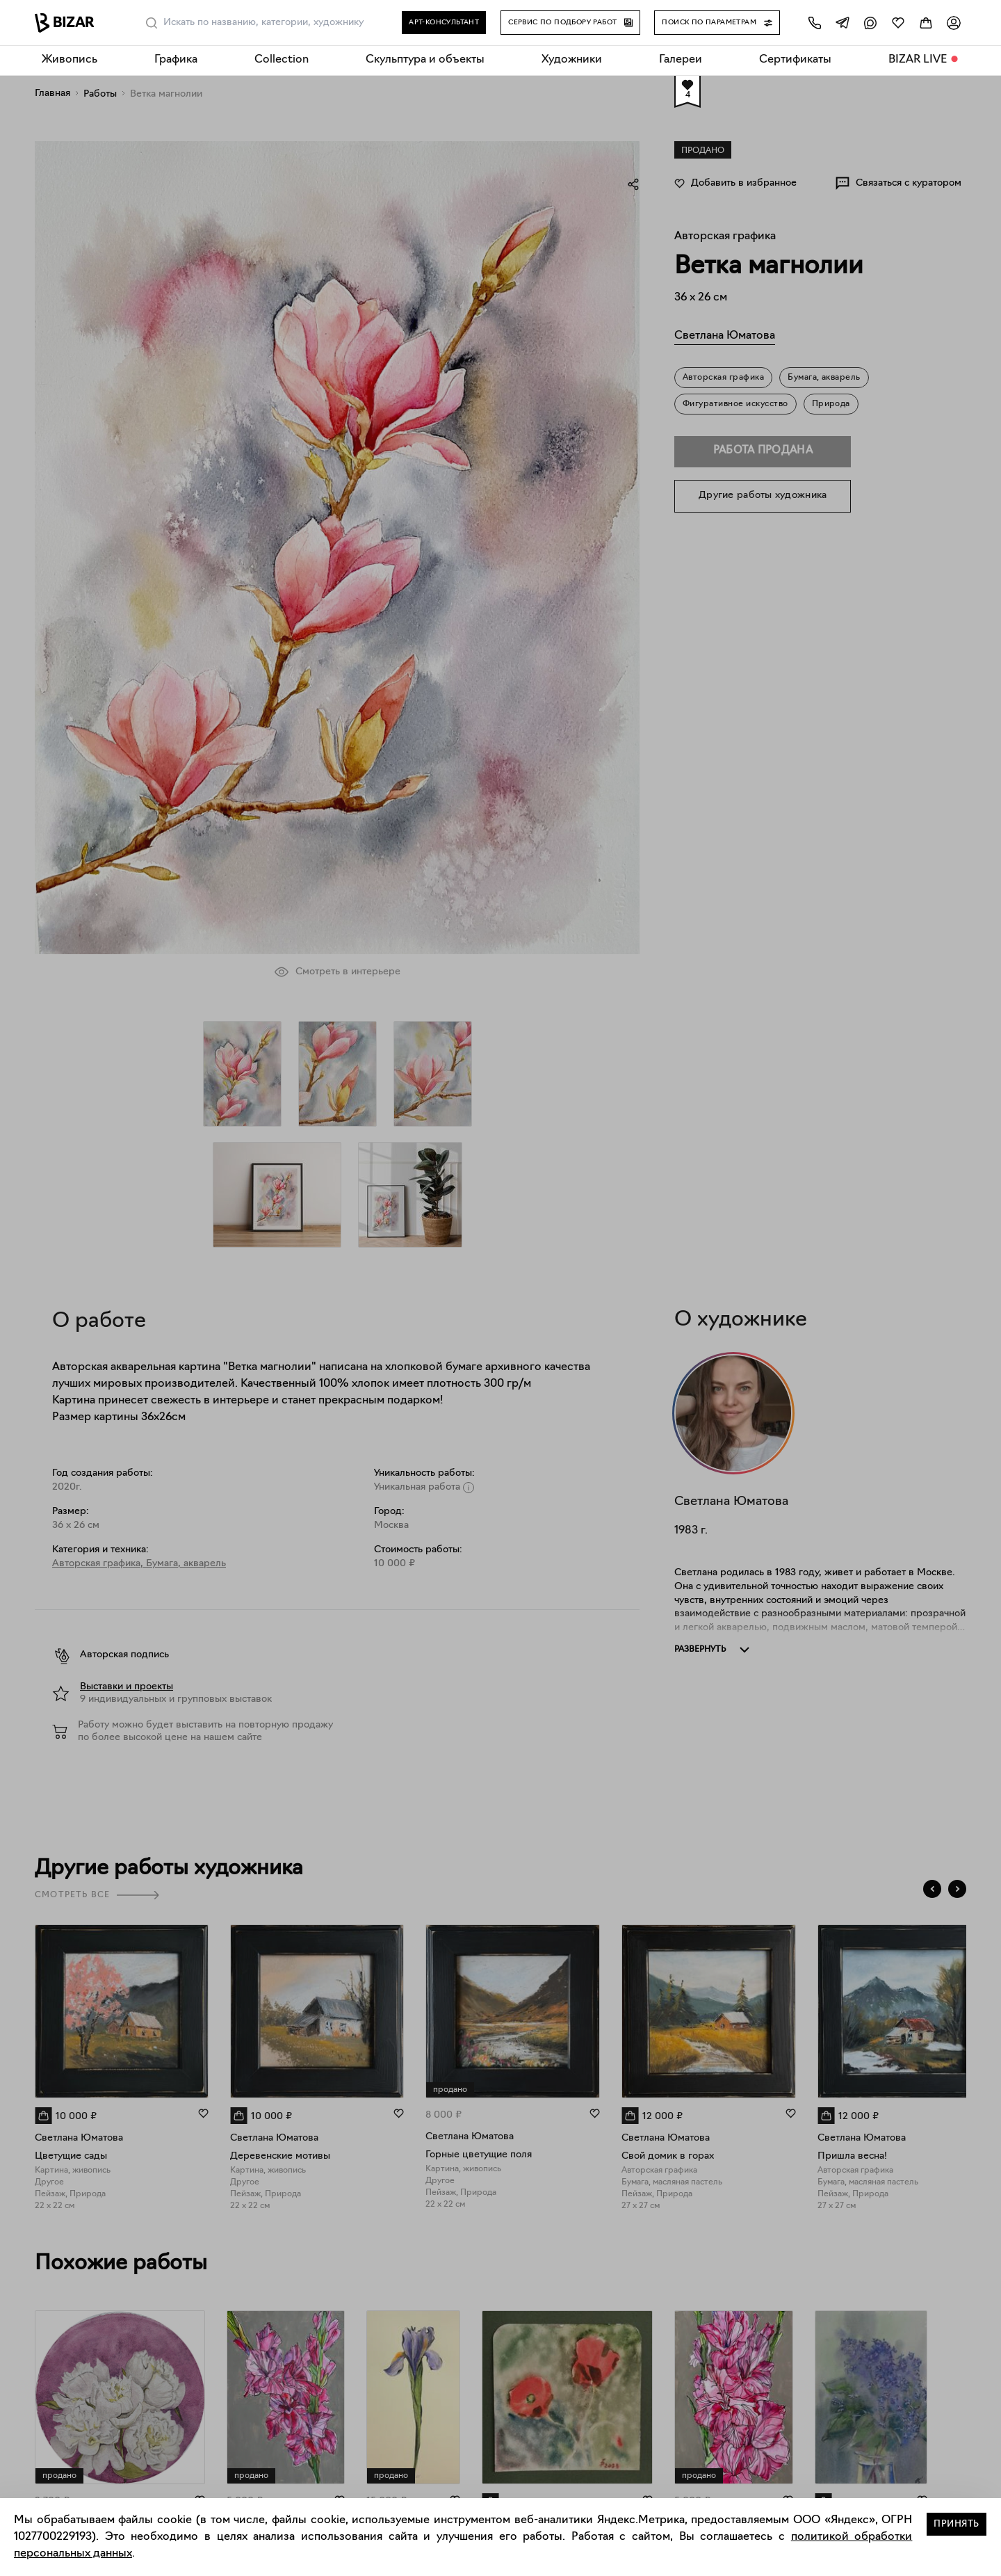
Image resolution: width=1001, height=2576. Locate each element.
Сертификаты (795, 59)
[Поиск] (151, 23)
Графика (175, 59)
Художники (572, 59)
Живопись (69, 59)
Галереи (680, 59)
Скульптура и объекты (425, 59)
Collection (281, 59)
